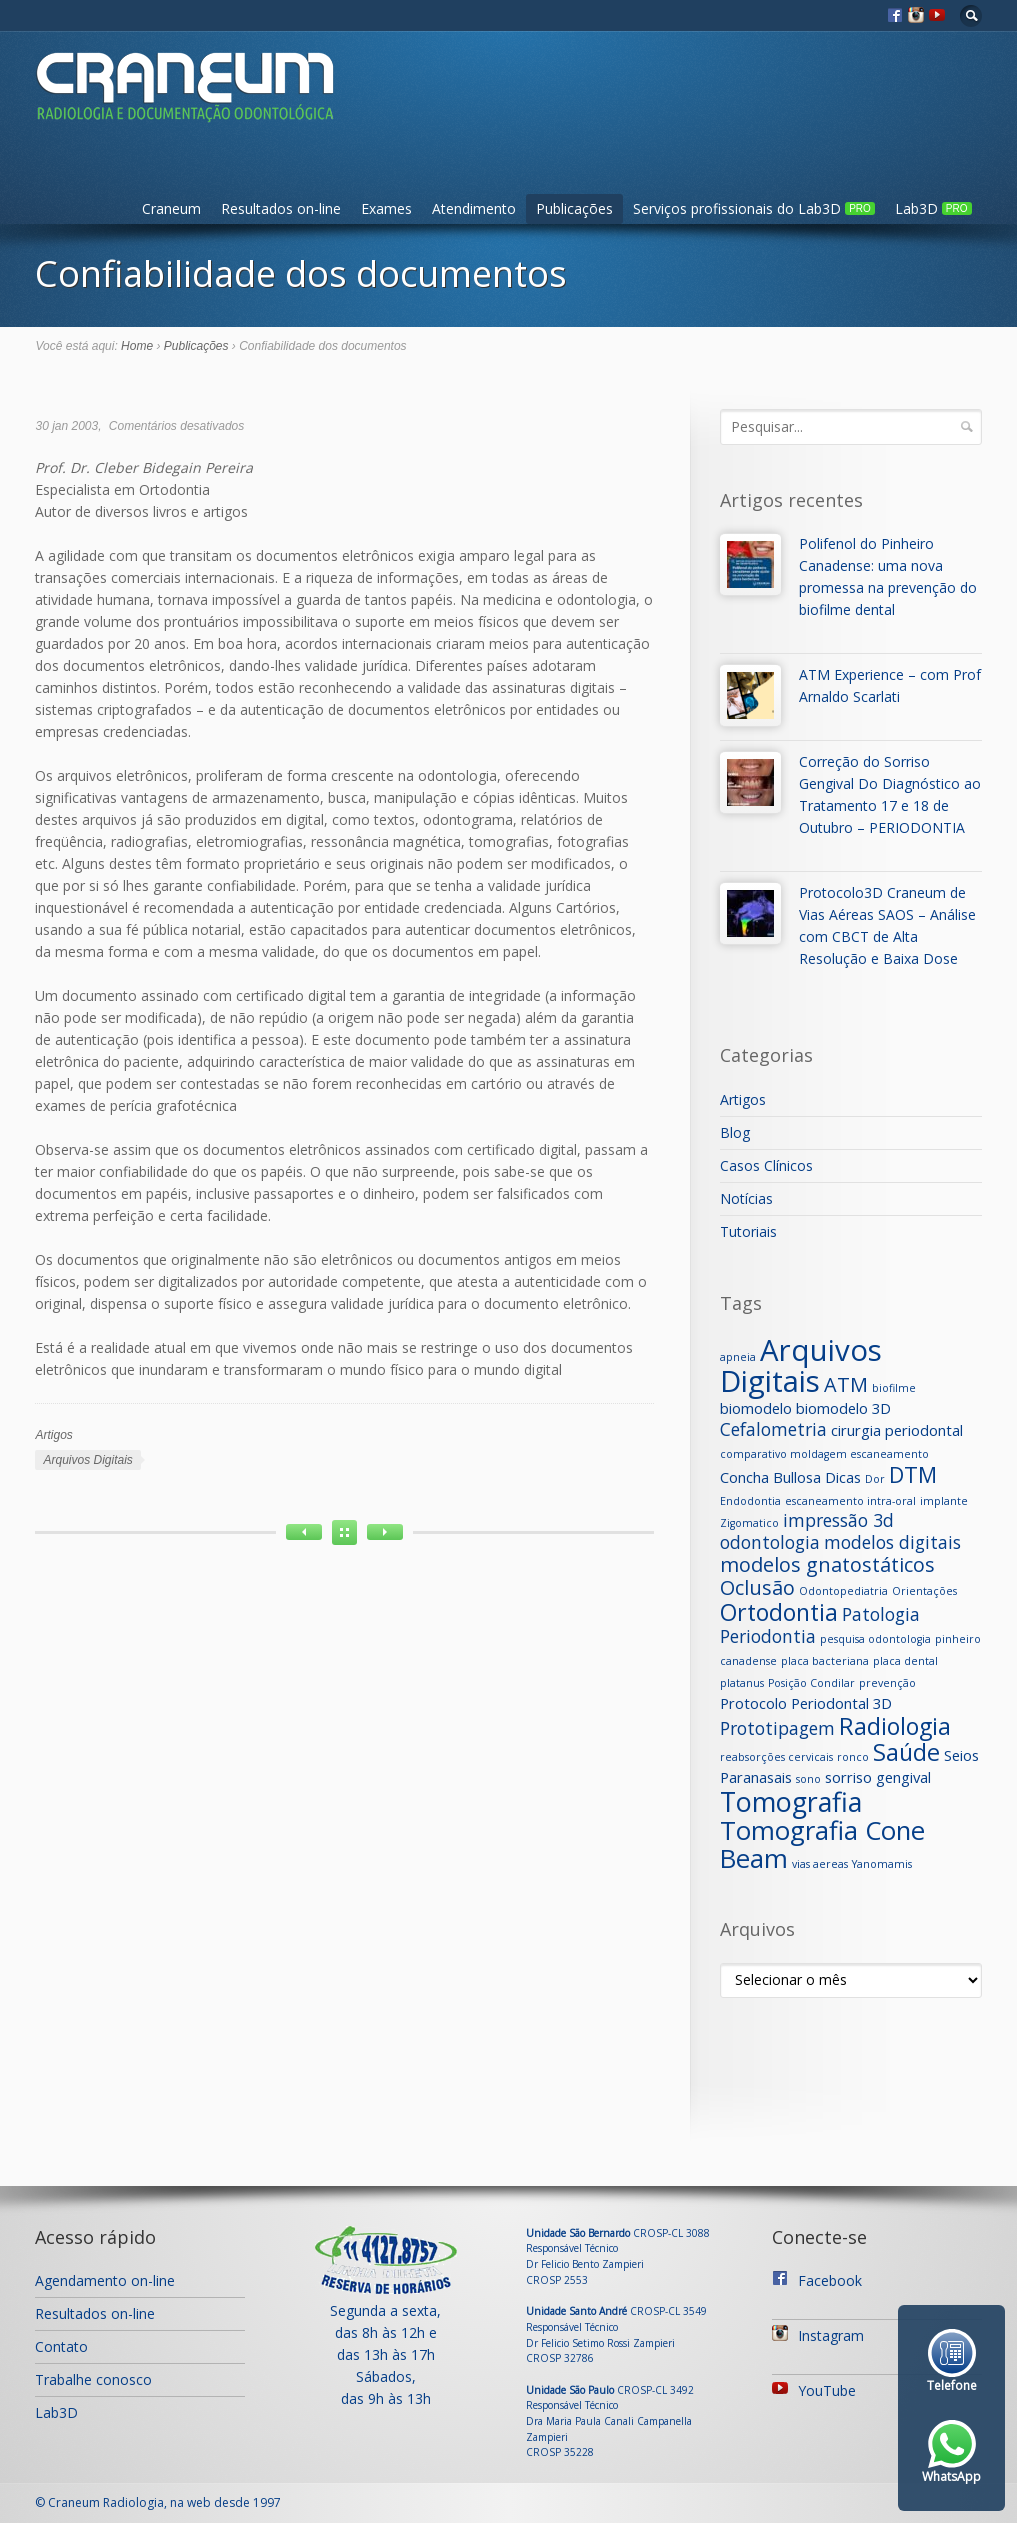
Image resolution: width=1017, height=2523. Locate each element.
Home (137, 346)
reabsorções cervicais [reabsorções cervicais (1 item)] (776, 1757)
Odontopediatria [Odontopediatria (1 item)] (843, 1591)
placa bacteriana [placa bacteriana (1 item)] (825, 1661)
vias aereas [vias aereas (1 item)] (820, 1864)
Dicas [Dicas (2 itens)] (843, 1477)
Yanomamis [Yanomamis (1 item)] (882, 1864)
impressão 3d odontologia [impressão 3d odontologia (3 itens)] (807, 1531)
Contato (61, 2346)
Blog (735, 1132)
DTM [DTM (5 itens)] (913, 1474)
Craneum (171, 208)
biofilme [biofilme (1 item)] (894, 1388)
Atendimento (474, 208)
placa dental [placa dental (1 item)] (905, 1661)
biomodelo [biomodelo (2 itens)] (756, 1408)
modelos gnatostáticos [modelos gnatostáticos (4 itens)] (827, 1564)
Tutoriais (748, 1231)
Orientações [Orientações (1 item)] (924, 1591)
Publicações (574, 208)
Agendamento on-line (105, 2280)
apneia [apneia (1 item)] (738, 1357)
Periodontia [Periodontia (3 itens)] (768, 1636)
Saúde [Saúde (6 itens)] (906, 1752)
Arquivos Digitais (87, 1460)
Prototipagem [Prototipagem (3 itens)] (777, 1728)
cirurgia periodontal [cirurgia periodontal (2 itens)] (897, 1430)
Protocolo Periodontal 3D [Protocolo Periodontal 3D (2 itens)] (806, 1703)
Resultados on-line (281, 208)
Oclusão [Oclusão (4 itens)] (757, 1587)
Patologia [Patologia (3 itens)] (881, 1614)
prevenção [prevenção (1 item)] (887, 1683)
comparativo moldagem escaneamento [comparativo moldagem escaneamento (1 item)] (824, 1454)
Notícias (746, 1198)
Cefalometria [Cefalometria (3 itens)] (773, 1429)
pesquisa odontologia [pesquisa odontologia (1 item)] (875, 1639)
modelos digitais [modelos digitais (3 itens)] (892, 1542)
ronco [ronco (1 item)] (853, 1757)
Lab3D (933, 208)
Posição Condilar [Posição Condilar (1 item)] (811, 1683)
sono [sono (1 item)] (808, 1779)
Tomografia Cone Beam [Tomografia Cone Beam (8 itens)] (822, 1844)
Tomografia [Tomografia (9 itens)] (791, 1801)
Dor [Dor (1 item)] (875, 1479)
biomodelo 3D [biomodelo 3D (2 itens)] (843, 1408)
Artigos (53, 1435)
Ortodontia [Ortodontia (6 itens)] (779, 1612)
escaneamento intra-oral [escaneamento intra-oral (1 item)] (850, 1501)
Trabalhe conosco (93, 2379)
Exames (386, 208)
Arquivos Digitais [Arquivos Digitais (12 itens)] (801, 1365)
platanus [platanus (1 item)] (742, 1683)
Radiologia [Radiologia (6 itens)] (895, 1726)
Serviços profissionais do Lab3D (754, 208)
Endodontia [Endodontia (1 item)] (750, 1501)
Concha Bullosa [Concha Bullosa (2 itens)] (770, 1477)
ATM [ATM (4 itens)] (846, 1384)
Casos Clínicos (766, 1165)
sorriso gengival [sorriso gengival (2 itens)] (878, 1777)
